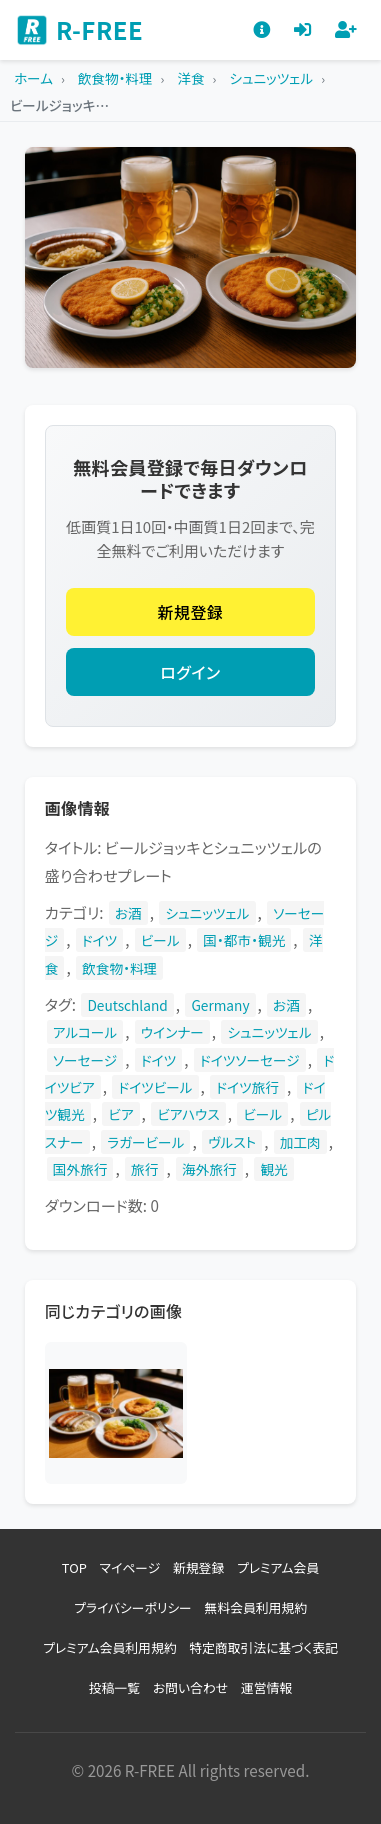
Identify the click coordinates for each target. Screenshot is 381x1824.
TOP (74, 1567)
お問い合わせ (190, 1687)
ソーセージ (85, 1060)
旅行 (144, 1169)
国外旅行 (80, 1169)
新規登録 (191, 612)
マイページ (130, 1567)
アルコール (85, 1032)
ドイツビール (155, 1087)
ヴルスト (232, 1142)
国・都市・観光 (244, 940)
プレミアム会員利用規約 (109, 1647)
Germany (220, 1005)
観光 (273, 1169)
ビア (120, 1114)
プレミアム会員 (278, 1567)
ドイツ (99, 940)
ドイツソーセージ (250, 1060)
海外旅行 (209, 1169)
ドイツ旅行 (247, 1087)
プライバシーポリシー (133, 1607)
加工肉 (300, 1142)
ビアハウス (188, 1114)
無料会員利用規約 (256, 1607)
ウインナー (172, 1032)
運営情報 (266, 1687)
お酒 (128, 913)
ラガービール (145, 1142)
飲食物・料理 (119, 968)
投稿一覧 (114, 1687)
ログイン (190, 672)
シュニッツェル (207, 913)
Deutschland (127, 1005)
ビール (160, 940)
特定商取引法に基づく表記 (263, 1647)
